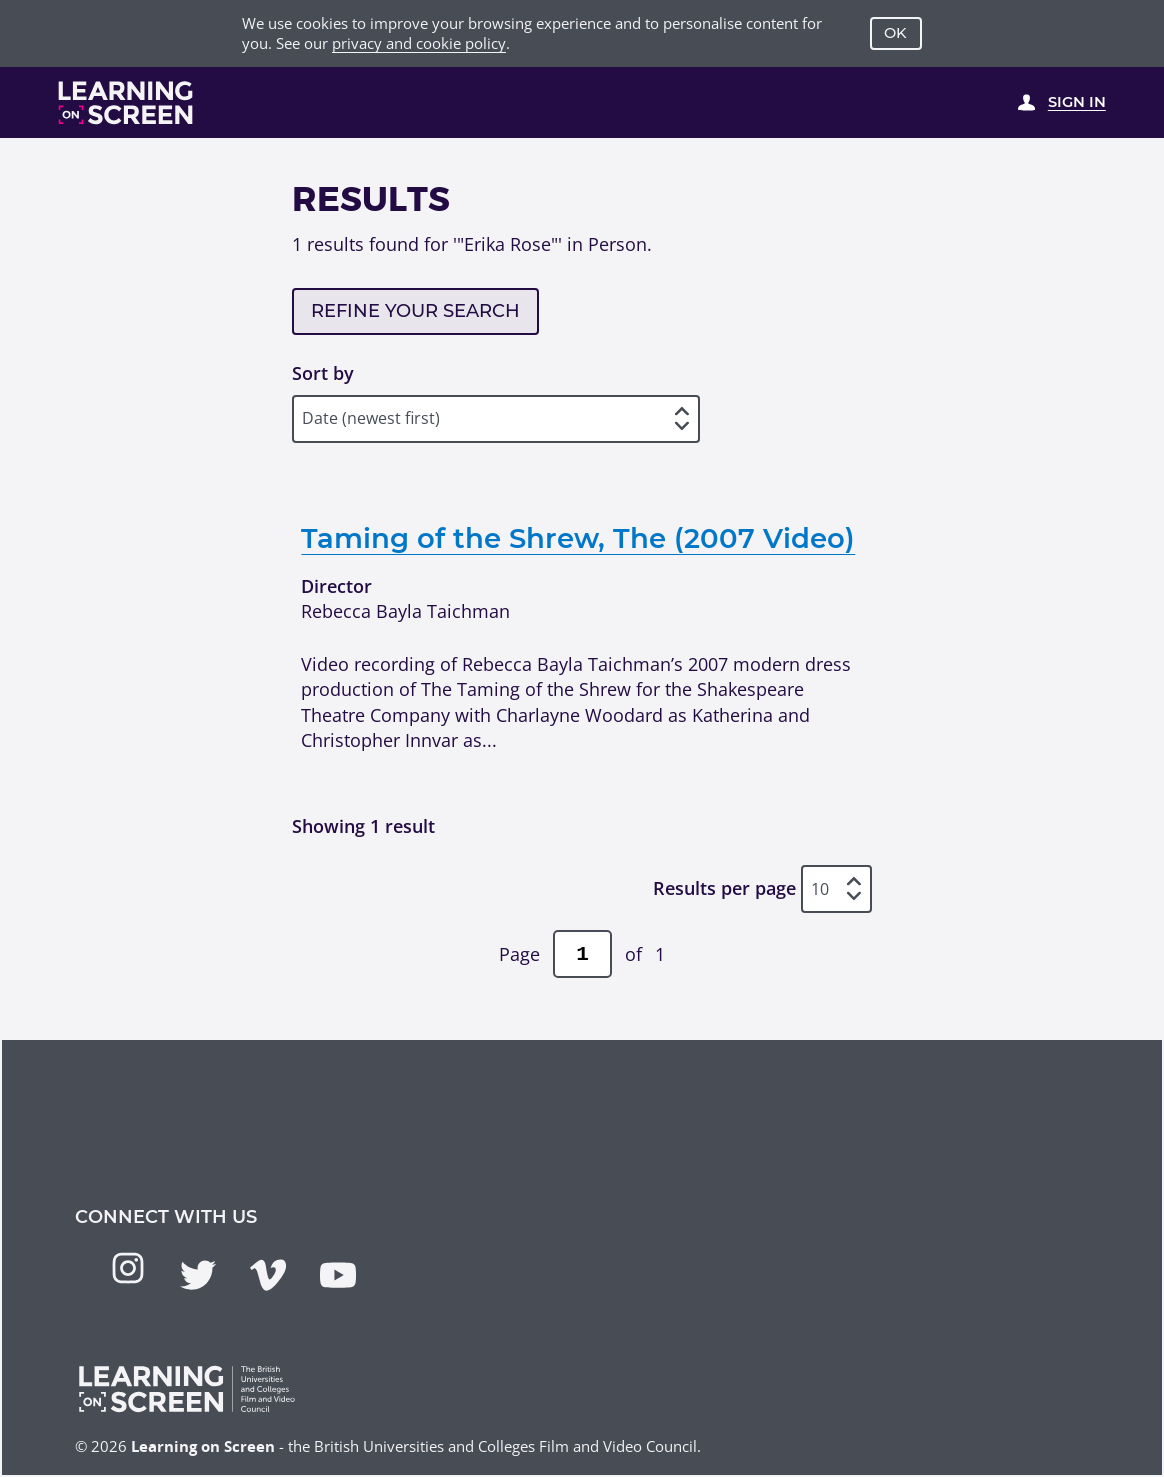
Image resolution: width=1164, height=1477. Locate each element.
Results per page (724, 889)
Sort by (323, 373)
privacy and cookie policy (419, 43)
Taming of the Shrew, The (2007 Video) (578, 538)
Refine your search (415, 311)
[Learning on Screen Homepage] (126, 102)
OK (895, 33)
